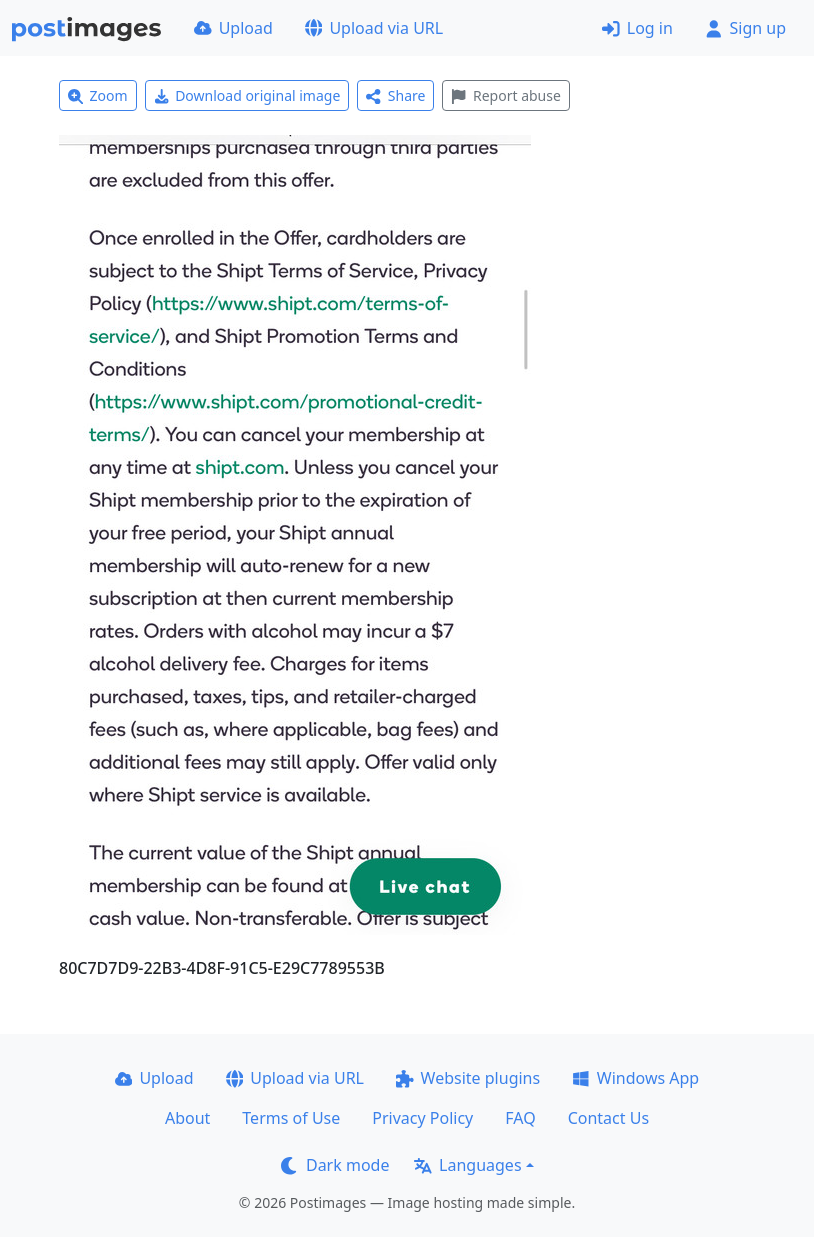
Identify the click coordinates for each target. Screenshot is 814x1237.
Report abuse (505, 95)
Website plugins (468, 1078)
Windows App (635, 1078)
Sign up (745, 28)
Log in (637, 28)
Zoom (98, 95)
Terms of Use (291, 1118)
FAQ (520, 1118)
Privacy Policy (422, 1118)
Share (395, 95)
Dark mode (335, 1165)
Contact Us (608, 1118)
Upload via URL (374, 28)
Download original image (247, 95)
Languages (467, 1165)
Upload (233, 28)
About (187, 1118)
